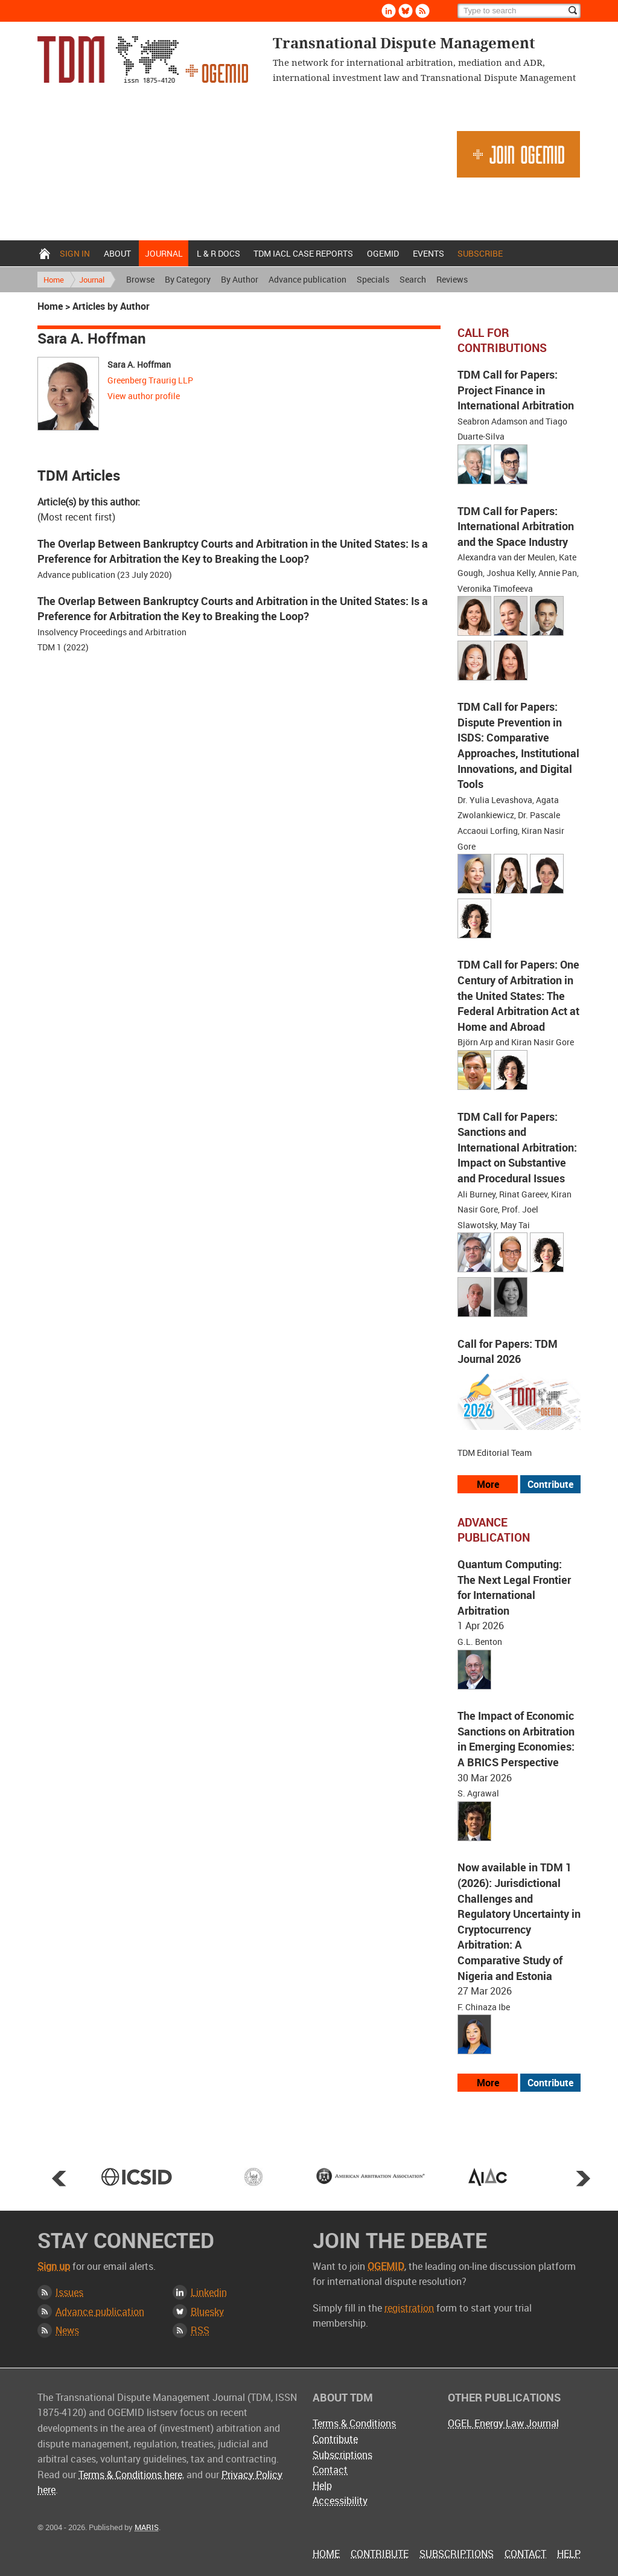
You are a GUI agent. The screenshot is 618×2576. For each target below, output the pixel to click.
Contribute (335, 2439)
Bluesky (207, 2311)
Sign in (75, 253)
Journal (164, 253)
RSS (200, 2330)
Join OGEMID (518, 154)
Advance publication (307, 279)
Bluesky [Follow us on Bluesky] (405, 11)
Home (44, 253)
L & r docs (218, 253)
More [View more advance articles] (488, 2082)
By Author (239, 279)
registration (409, 2308)
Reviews (452, 279)
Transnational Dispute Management (142, 59)
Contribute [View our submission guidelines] (550, 1484)
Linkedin (209, 2292)
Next (583, 2178)
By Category (188, 279)
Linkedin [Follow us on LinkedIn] (388, 11)
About (117, 253)
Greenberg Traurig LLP (150, 380)
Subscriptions (342, 2454)
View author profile (143, 396)
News (67, 2330)
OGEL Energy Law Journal (503, 2423)
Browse (140, 279)
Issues (69, 2292)
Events (428, 253)
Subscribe (480, 253)
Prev (59, 2178)
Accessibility (340, 2500)
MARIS (147, 2527)
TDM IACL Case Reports (303, 253)
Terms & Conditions (354, 2423)
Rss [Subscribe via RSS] (422, 11)
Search (413, 279)
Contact (330, 2469)
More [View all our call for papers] (488, 1484)
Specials (373, 279)
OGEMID (383, 253)
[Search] (519, 11)
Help (322, 2485)
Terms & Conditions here (130, 2474)
